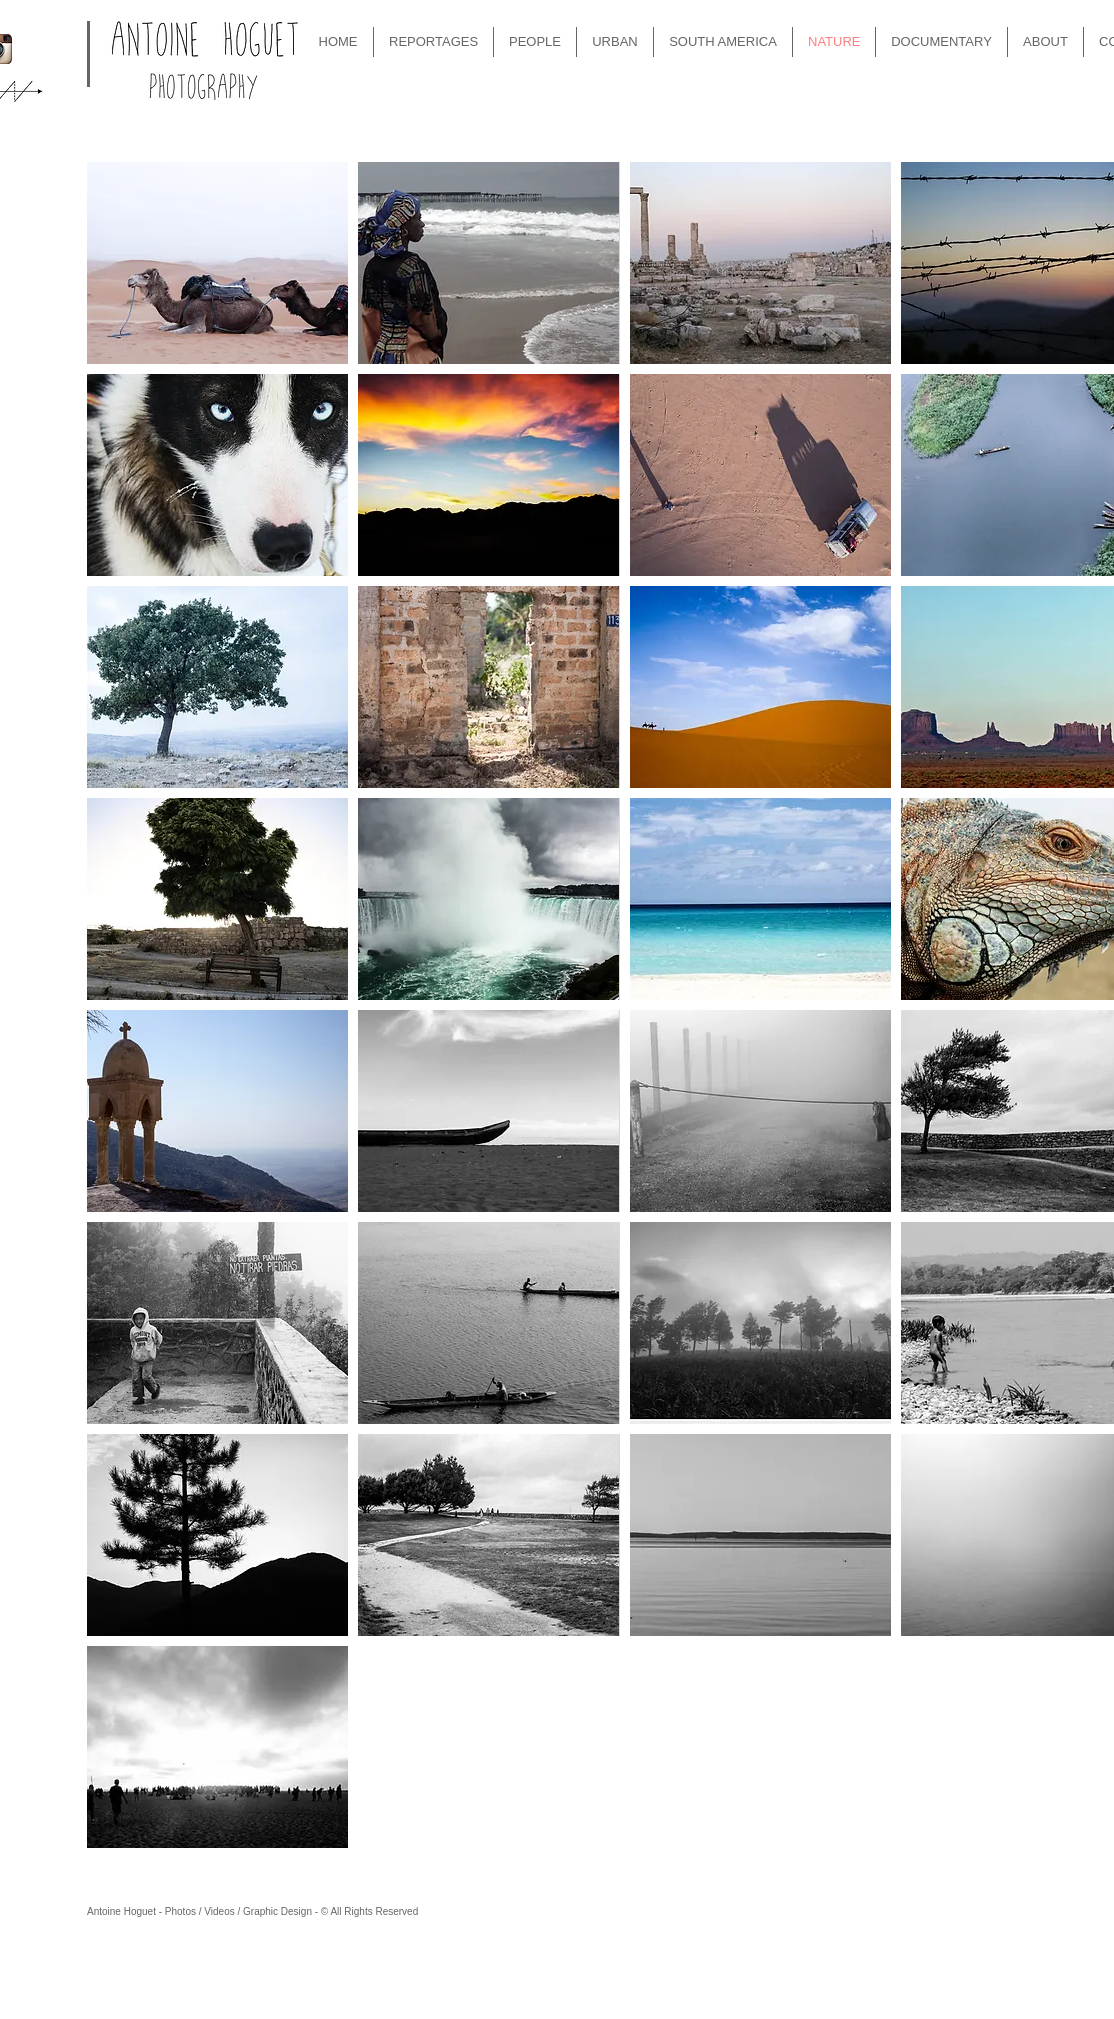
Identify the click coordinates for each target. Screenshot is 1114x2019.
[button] (217, 263)
